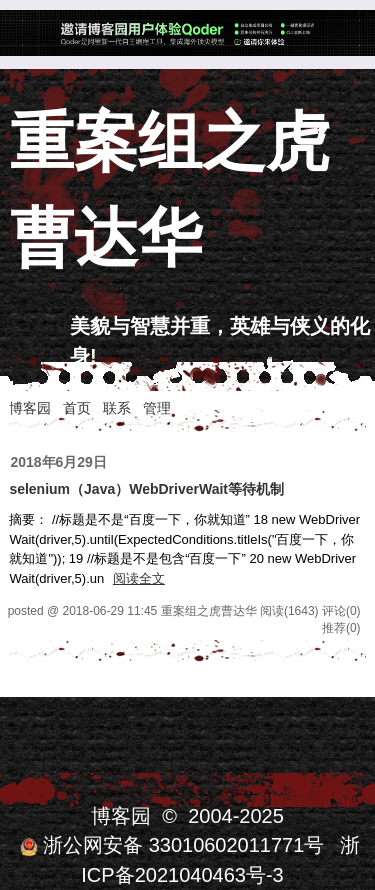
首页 (77, 408)
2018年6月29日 (58, 462)
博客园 (30, 408)
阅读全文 (139, 578)
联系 (117, 408)
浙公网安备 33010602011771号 (172, 845)
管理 (157, 408)
